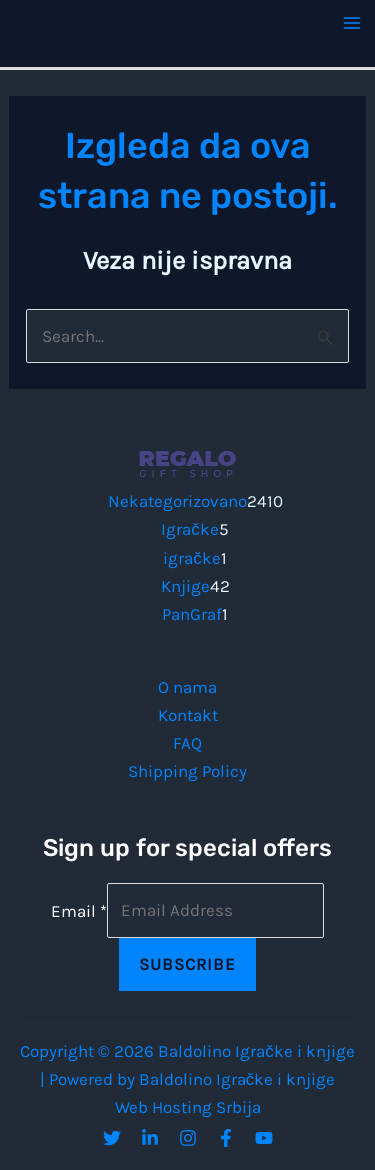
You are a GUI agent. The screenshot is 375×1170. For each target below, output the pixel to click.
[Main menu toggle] (353, 23)
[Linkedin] (150, 1138)
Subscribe (187, 964)
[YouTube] (264, 1138)
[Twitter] (112, 1138)
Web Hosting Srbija (188, 1107)
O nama (187, 687)
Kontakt (188, 715)
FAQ (187, 743)
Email (79, 910)
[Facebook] (226, 1138)
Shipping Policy (187, 771)
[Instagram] (188, 1138)
